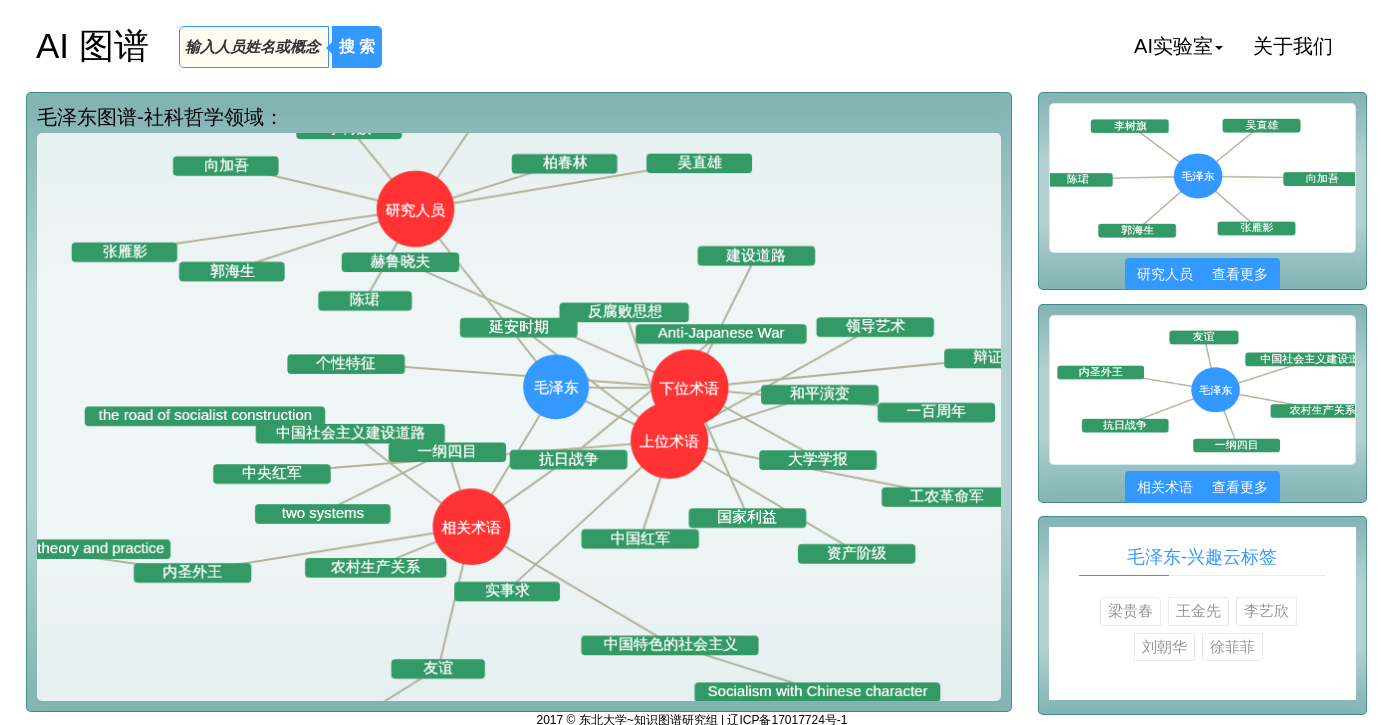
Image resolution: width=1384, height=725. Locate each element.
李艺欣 (1266, 610)
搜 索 (357, 46)
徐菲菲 (1232, 646)
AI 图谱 (92, 45)
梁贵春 (1130, 610)
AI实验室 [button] (1178, 46)
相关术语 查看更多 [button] (1202, 487)
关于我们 (1293, 46)
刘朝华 (1164, 646)
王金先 (1198, 610)
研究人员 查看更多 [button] (1202, 274)
